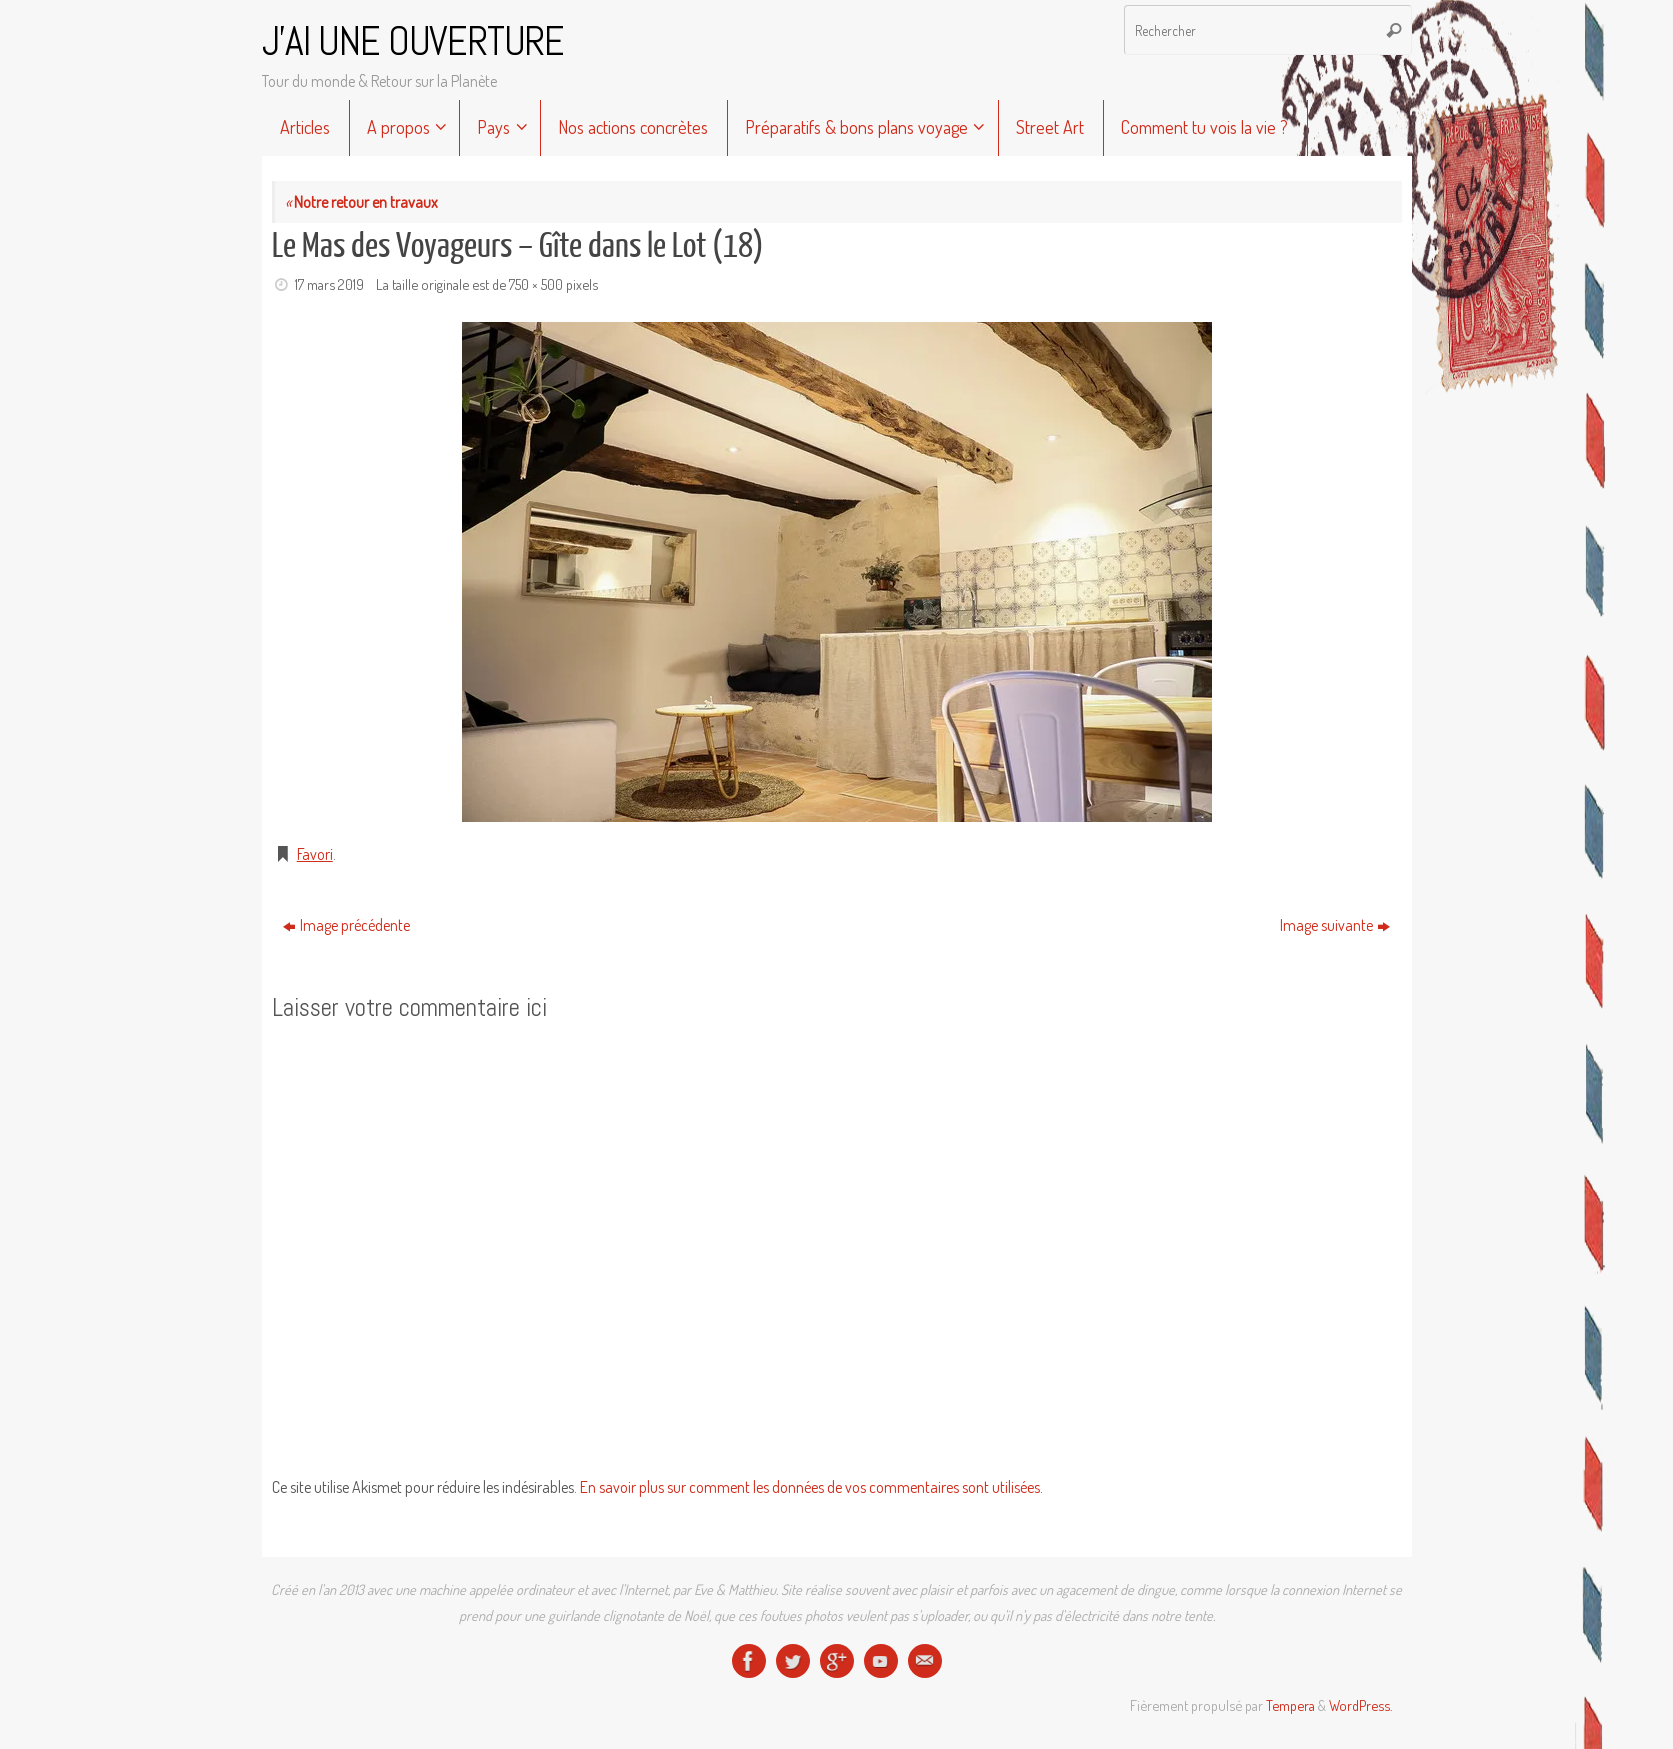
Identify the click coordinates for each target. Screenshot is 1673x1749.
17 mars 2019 (329, 284)
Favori (315, 854)
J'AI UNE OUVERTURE (413, 42)
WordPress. (1360, 1705)
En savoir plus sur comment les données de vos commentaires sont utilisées (810, 1487)
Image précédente (346, 925)
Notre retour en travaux (361, 202)
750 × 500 (536, 284)
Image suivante (1335, 925)
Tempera (1290, 1705)
